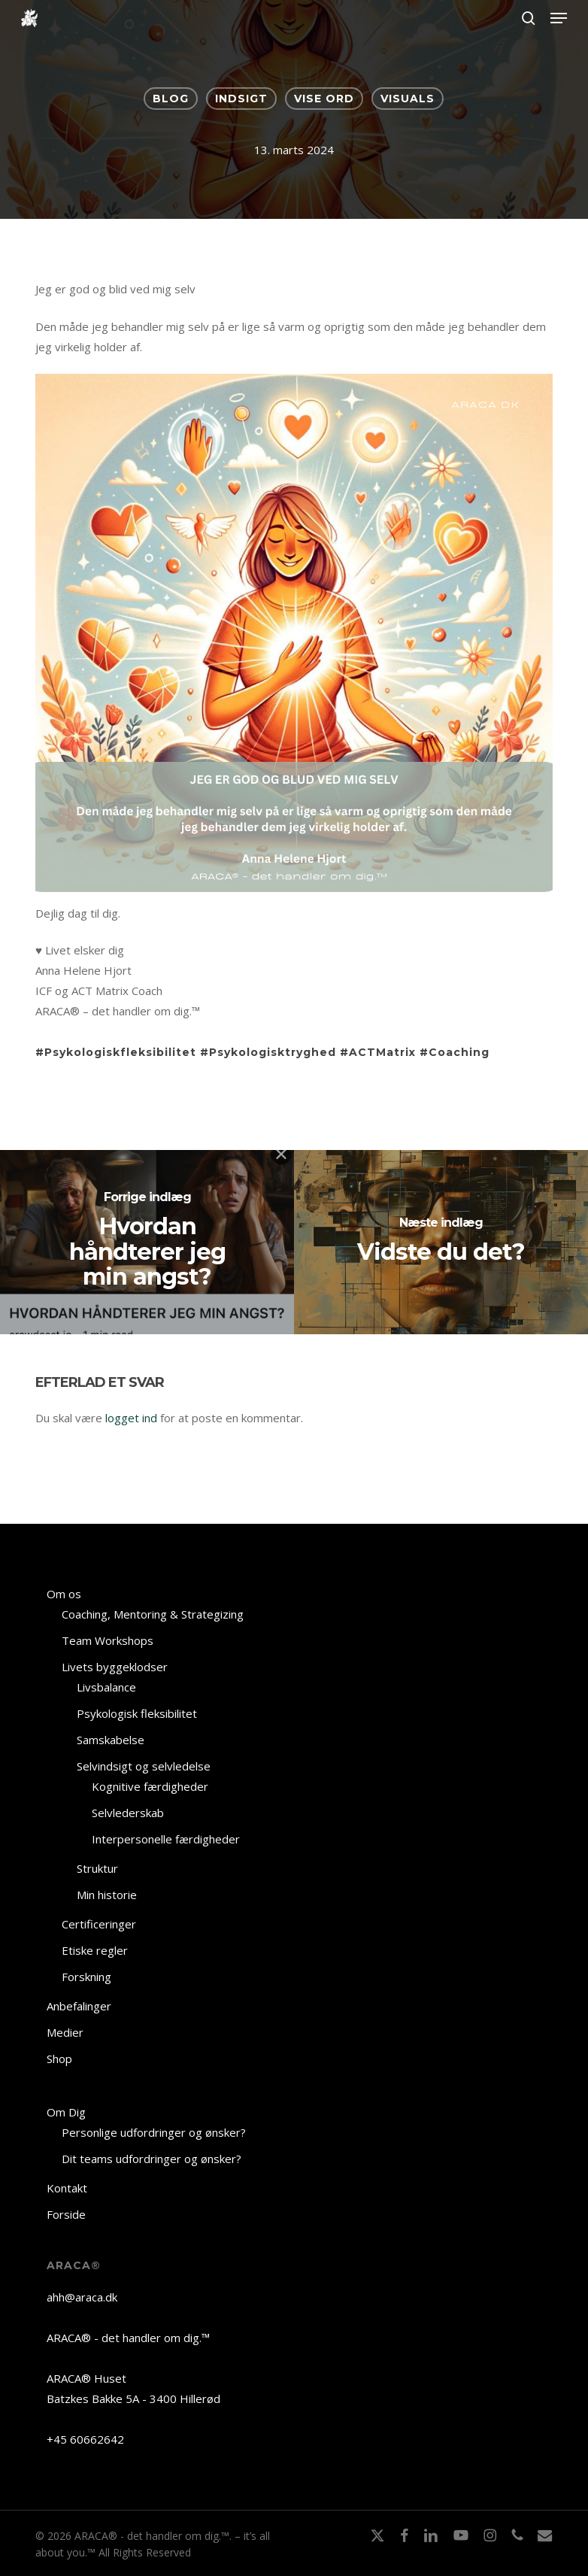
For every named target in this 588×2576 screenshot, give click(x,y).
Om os (64, 1593)
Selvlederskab (128, 1812)
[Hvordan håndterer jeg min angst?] (147, 1242)
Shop (59, 2058)
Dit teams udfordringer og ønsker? (151, 2158)
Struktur (97, 1868)
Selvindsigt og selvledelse (144, 1765)
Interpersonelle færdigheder (166, 1838)
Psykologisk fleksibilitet (137, 1713)
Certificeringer (99, 1923)
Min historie (107, 1894)
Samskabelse (110, 1739)
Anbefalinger (79, 2005)
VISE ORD (324, 98)
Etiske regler (95, 1950)
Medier (65, 2032)
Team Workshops (107, 1640)
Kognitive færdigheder (150, 1786)
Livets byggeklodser (115, 1666)
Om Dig (66, 2111)
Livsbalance (106, 1687)
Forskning (86, 1976)
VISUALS (407, 98)
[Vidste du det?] (441, 1242)
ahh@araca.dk (82, 2296)
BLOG (171, 98)
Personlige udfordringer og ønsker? (154, 2132)
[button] (558, 18)
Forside (66, 2214)
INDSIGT (241, 98)
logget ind (131, 1417)
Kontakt (67, 2187)
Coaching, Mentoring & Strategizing (153, 1614)
